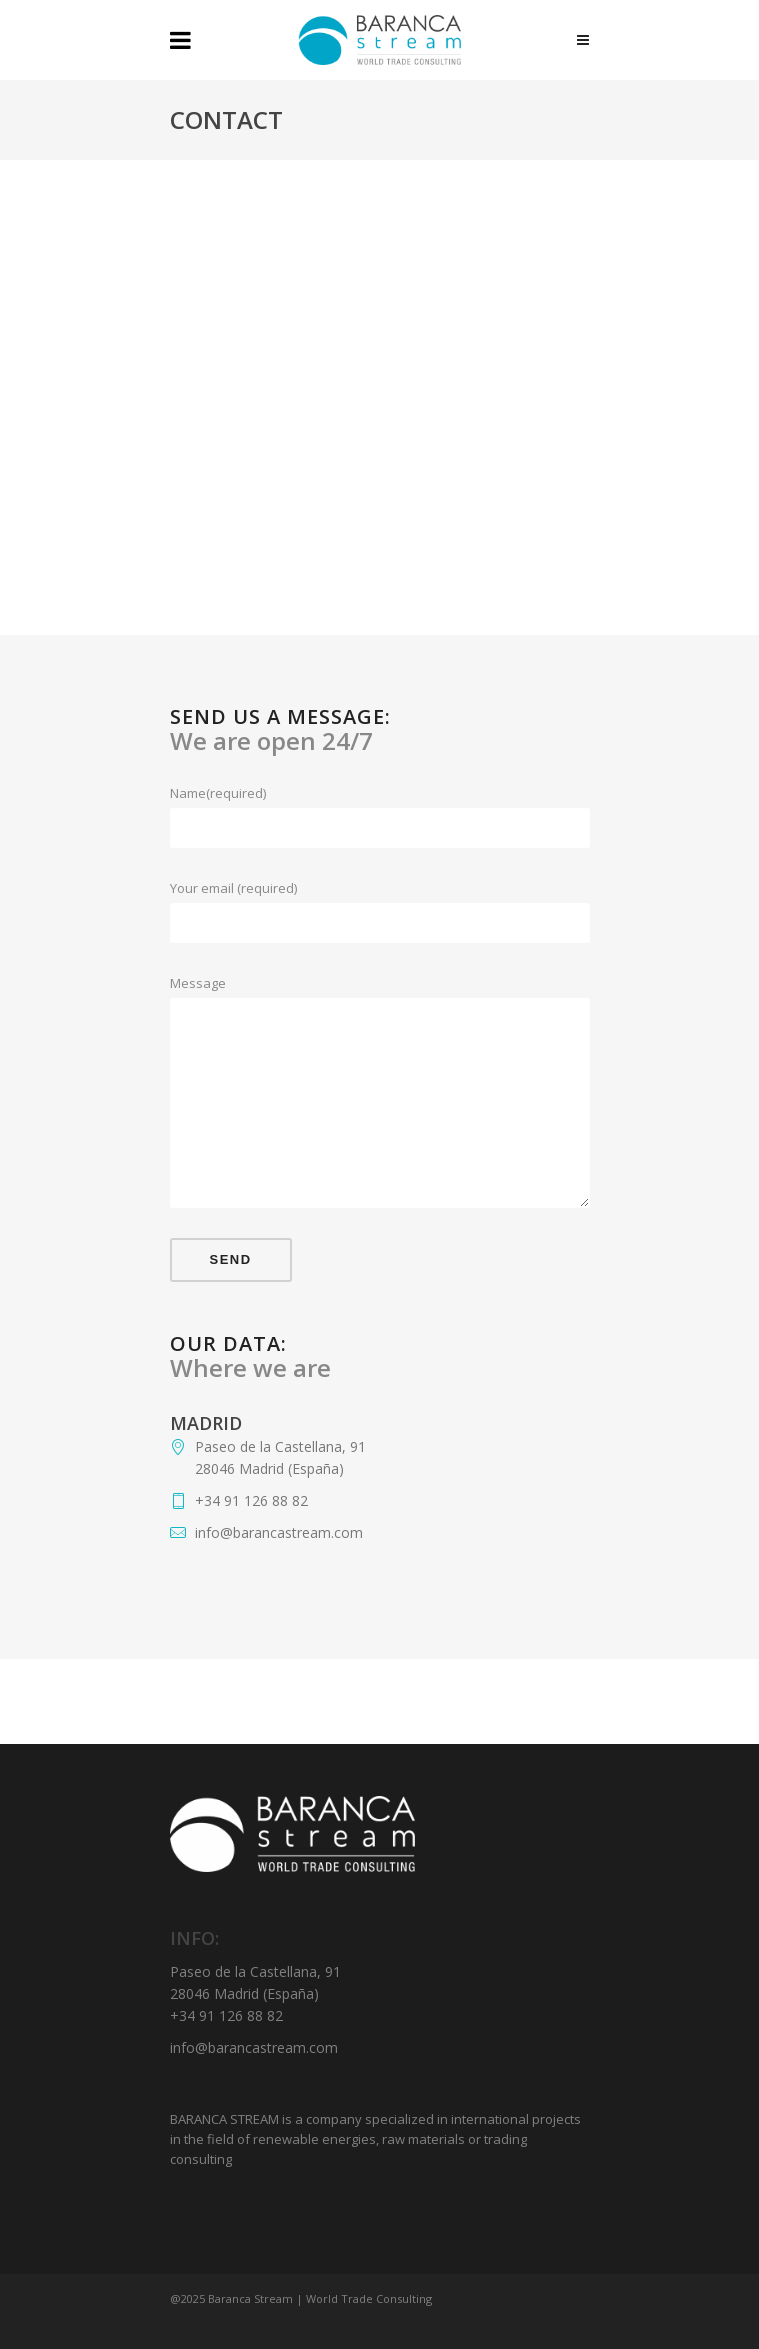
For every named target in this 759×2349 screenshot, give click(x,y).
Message (380, 983)
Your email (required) (380, 888)
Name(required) (380, 793)
